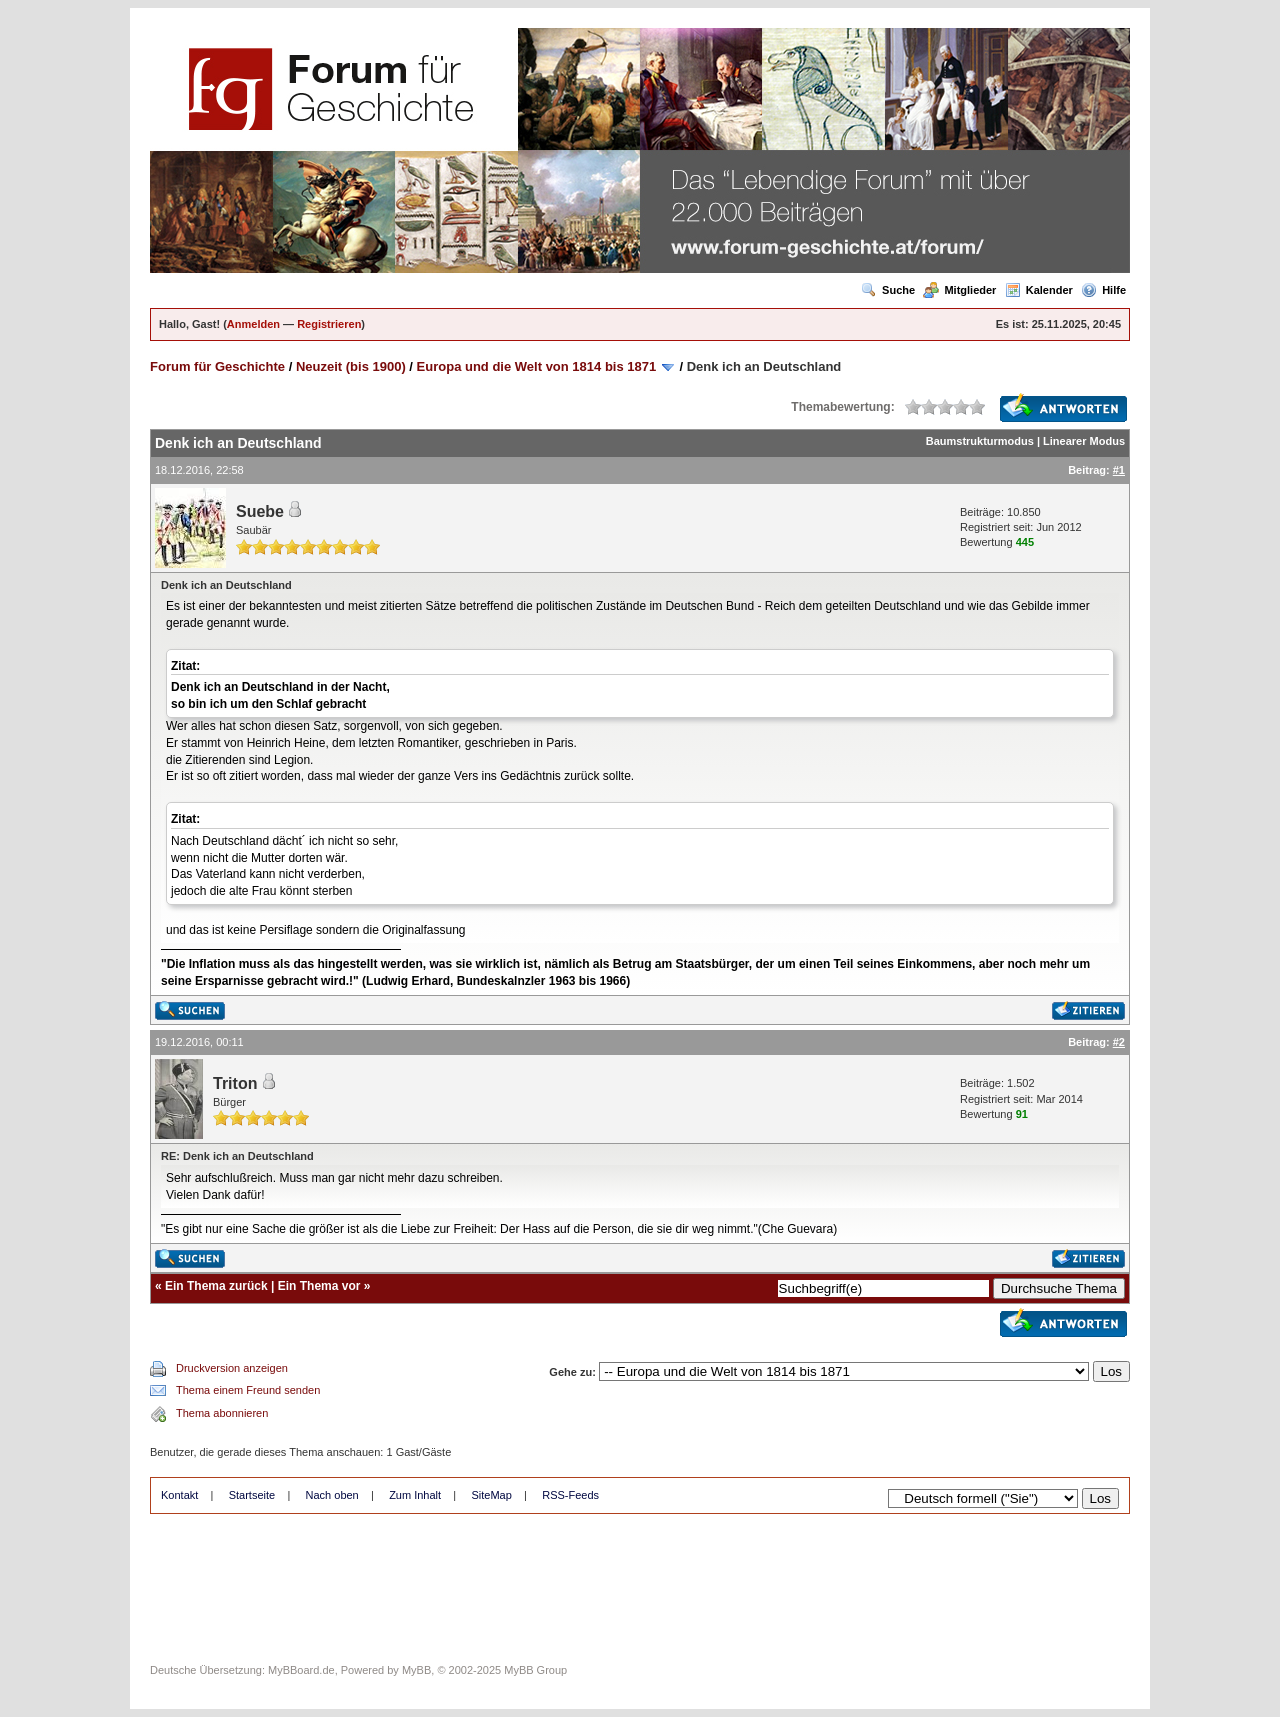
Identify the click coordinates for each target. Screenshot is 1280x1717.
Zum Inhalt (415, 1495)
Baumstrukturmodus (980, 441)
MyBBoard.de (301, 1670)
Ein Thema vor (319, 1286)
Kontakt (179, 1495)
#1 (1119, 470)
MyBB (416, 1670)
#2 (1119, 1042)
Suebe (260, 511)
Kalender (1039, 290)
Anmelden (253, 324)
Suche (888, 290)
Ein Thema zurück (216, 1286)
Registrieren (329, 324)
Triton (235, 1083)
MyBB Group (535, 1670)
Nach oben (332, 1495)
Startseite (252, 1495)
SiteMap (491, 1495)
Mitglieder (959, 290)
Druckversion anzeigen (232, 1368)
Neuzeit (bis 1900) (351, 366)
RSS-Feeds (570, 1495)
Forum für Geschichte (217, 366)
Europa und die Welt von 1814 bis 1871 (537, 366)
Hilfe (1103, 290)
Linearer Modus (1084, 441)
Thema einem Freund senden (248, 1390)
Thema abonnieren (222, 1413)
